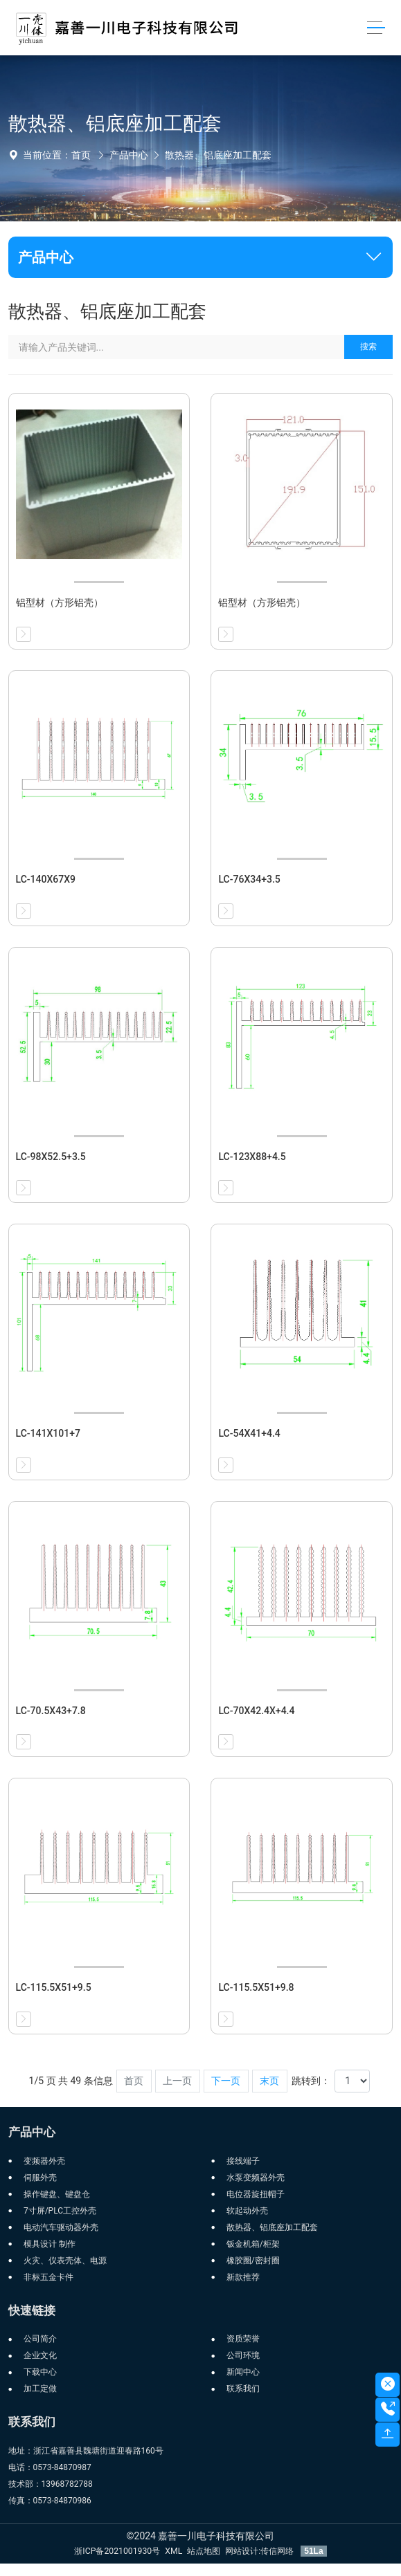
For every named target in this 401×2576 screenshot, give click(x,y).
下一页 (225, 2080)
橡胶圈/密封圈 (253, 2260)
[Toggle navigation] (376, 28)
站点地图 (203, 2551)
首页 (81, 154)
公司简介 (40, 2339)
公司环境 (243, 2355)
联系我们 (243, 2388)
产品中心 (128, 154)
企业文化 (40, 2355)
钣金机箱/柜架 (253, 2244)
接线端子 (243, 2161)
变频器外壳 (44, 2161)
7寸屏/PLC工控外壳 (60, 2211)
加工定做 (40, 2388)
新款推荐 (243, 2277)
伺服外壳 (40, 2177)
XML (173, 2551)
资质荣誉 (243, 2339)
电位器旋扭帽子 (255, 2194)
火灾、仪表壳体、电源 (65, 2260)
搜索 (368, 346)
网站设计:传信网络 (260, 2551)
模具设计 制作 (49, 2244)
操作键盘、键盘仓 (57, 2194)
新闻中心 (243, 2372)
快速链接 (31, 2310)
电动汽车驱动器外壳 (61, 2227)
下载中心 (40, 2372)
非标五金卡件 (48, 2277)
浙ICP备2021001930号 (117, 2551)
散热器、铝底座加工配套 (218, 154)
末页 (269, 2080)
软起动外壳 (247, 2211)
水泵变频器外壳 (255, 2177)
